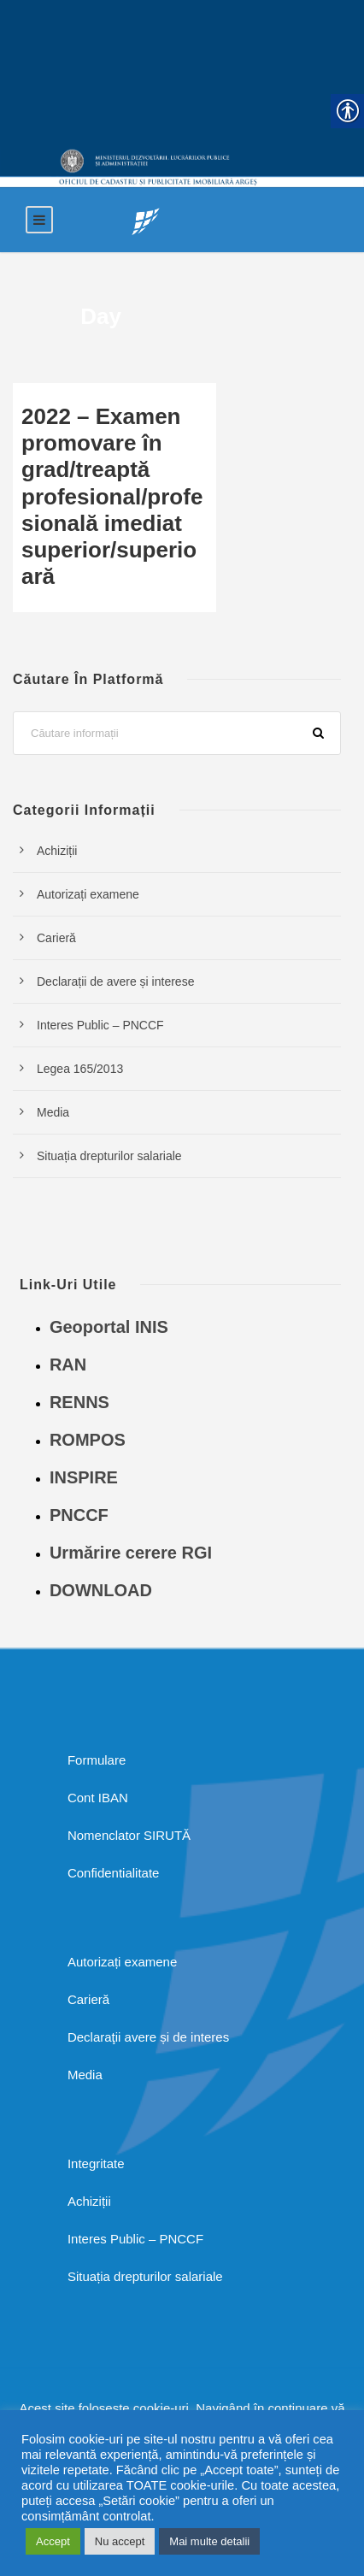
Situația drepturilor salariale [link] (109, 1156)
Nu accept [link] (120, 2541)
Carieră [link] (56, 938)
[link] (146, 220)
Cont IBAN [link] (98, 1797)
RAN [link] (68, 1364)
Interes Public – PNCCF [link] (100, 1025)
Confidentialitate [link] (114, 1873)
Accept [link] (53, 2541)
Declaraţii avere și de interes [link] (148, 2037)
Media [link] (53, 1112)
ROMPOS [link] (88, 1439)
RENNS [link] (79, 1402)
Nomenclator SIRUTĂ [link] (129, 1835)
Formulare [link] (97, 1760)
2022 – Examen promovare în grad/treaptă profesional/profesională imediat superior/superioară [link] (112, 496)
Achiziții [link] (57, 851)
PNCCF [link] (79, 1515)
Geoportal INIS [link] (109, 1326)
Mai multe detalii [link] (209, 2541)
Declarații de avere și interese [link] (115, 981)
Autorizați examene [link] (88, 894)
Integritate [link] (96, 2163)
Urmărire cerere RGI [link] (131, 1552)
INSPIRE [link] (84, 1477)
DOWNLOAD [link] (101, 1590)
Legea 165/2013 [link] (80, 1069)
